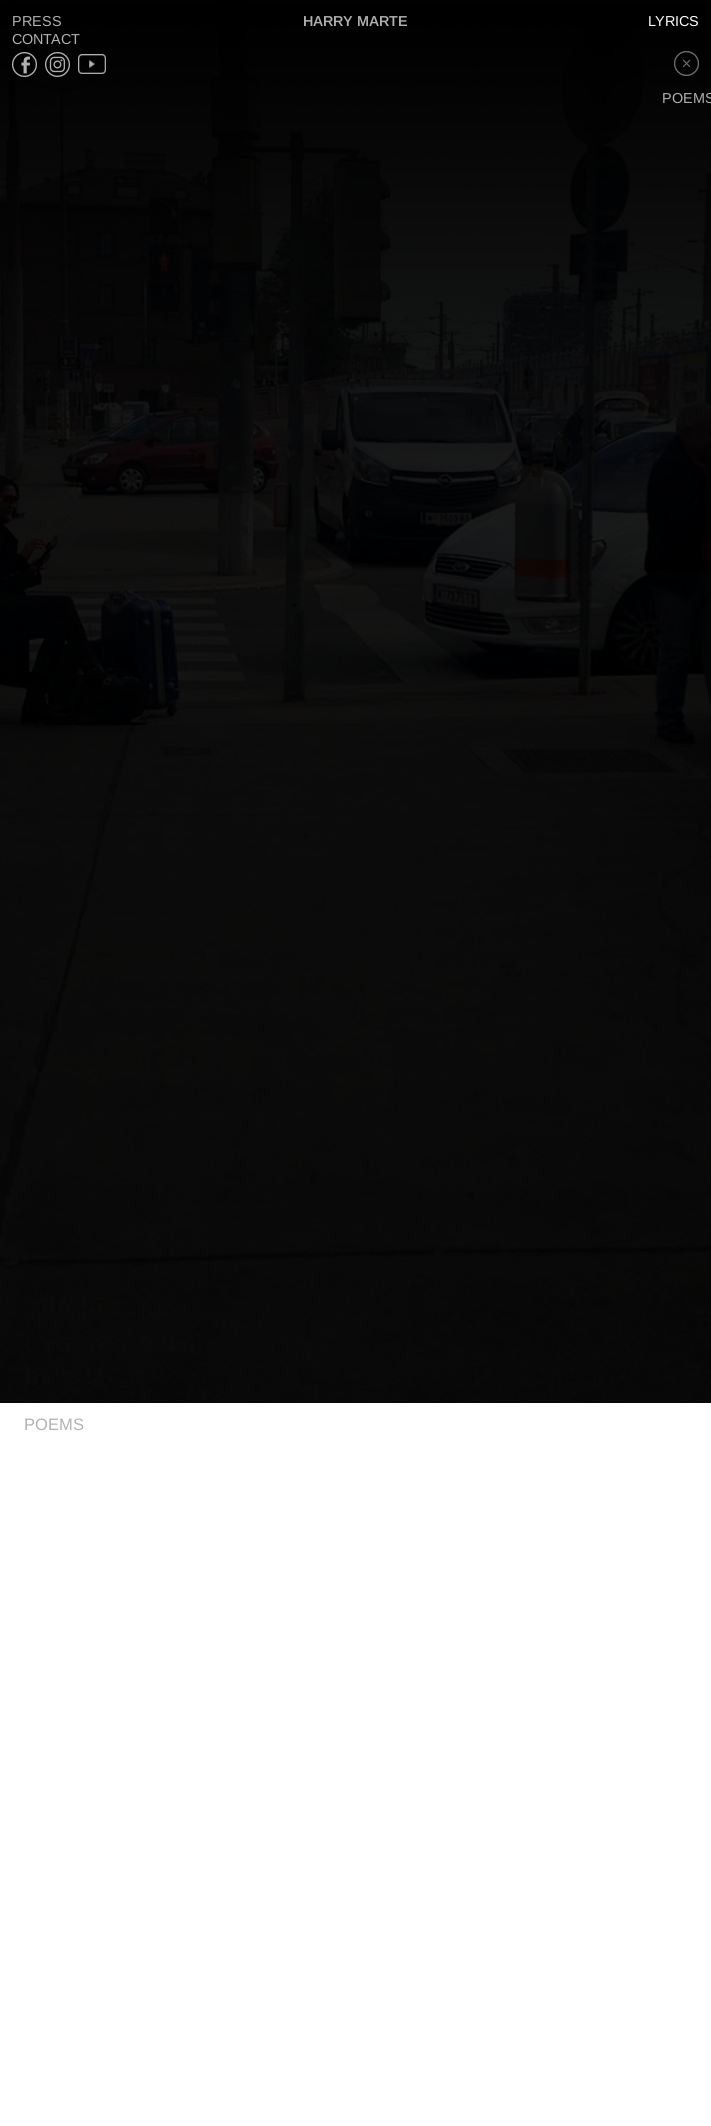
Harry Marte (355, 21)
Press (37, 21)
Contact (46, 39)
